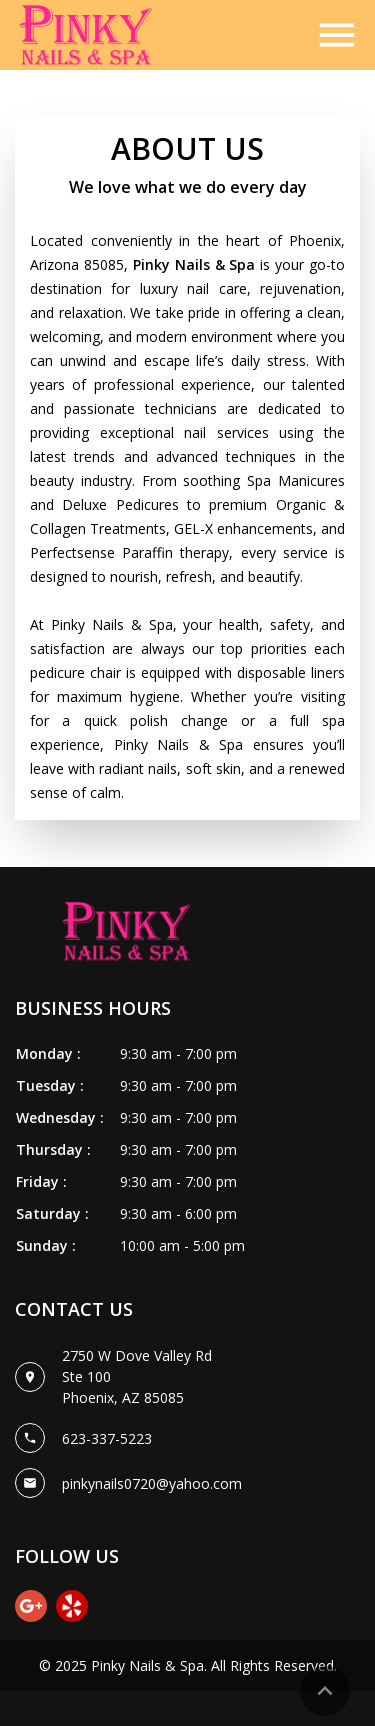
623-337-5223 (107, 1438)
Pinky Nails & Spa (147, 1665)
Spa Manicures (296, 480)
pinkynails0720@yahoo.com (152, 1483)
